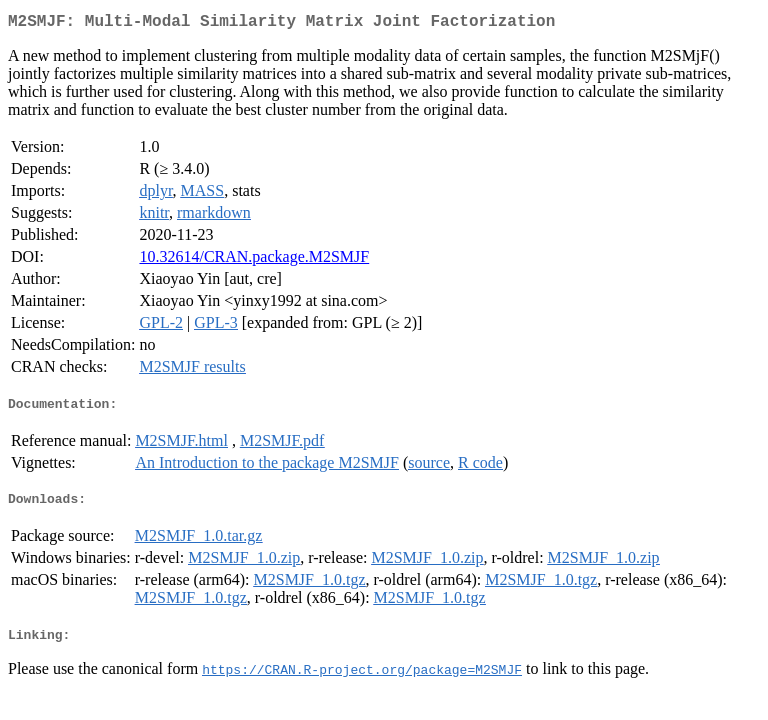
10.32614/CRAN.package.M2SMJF (254, 260)
